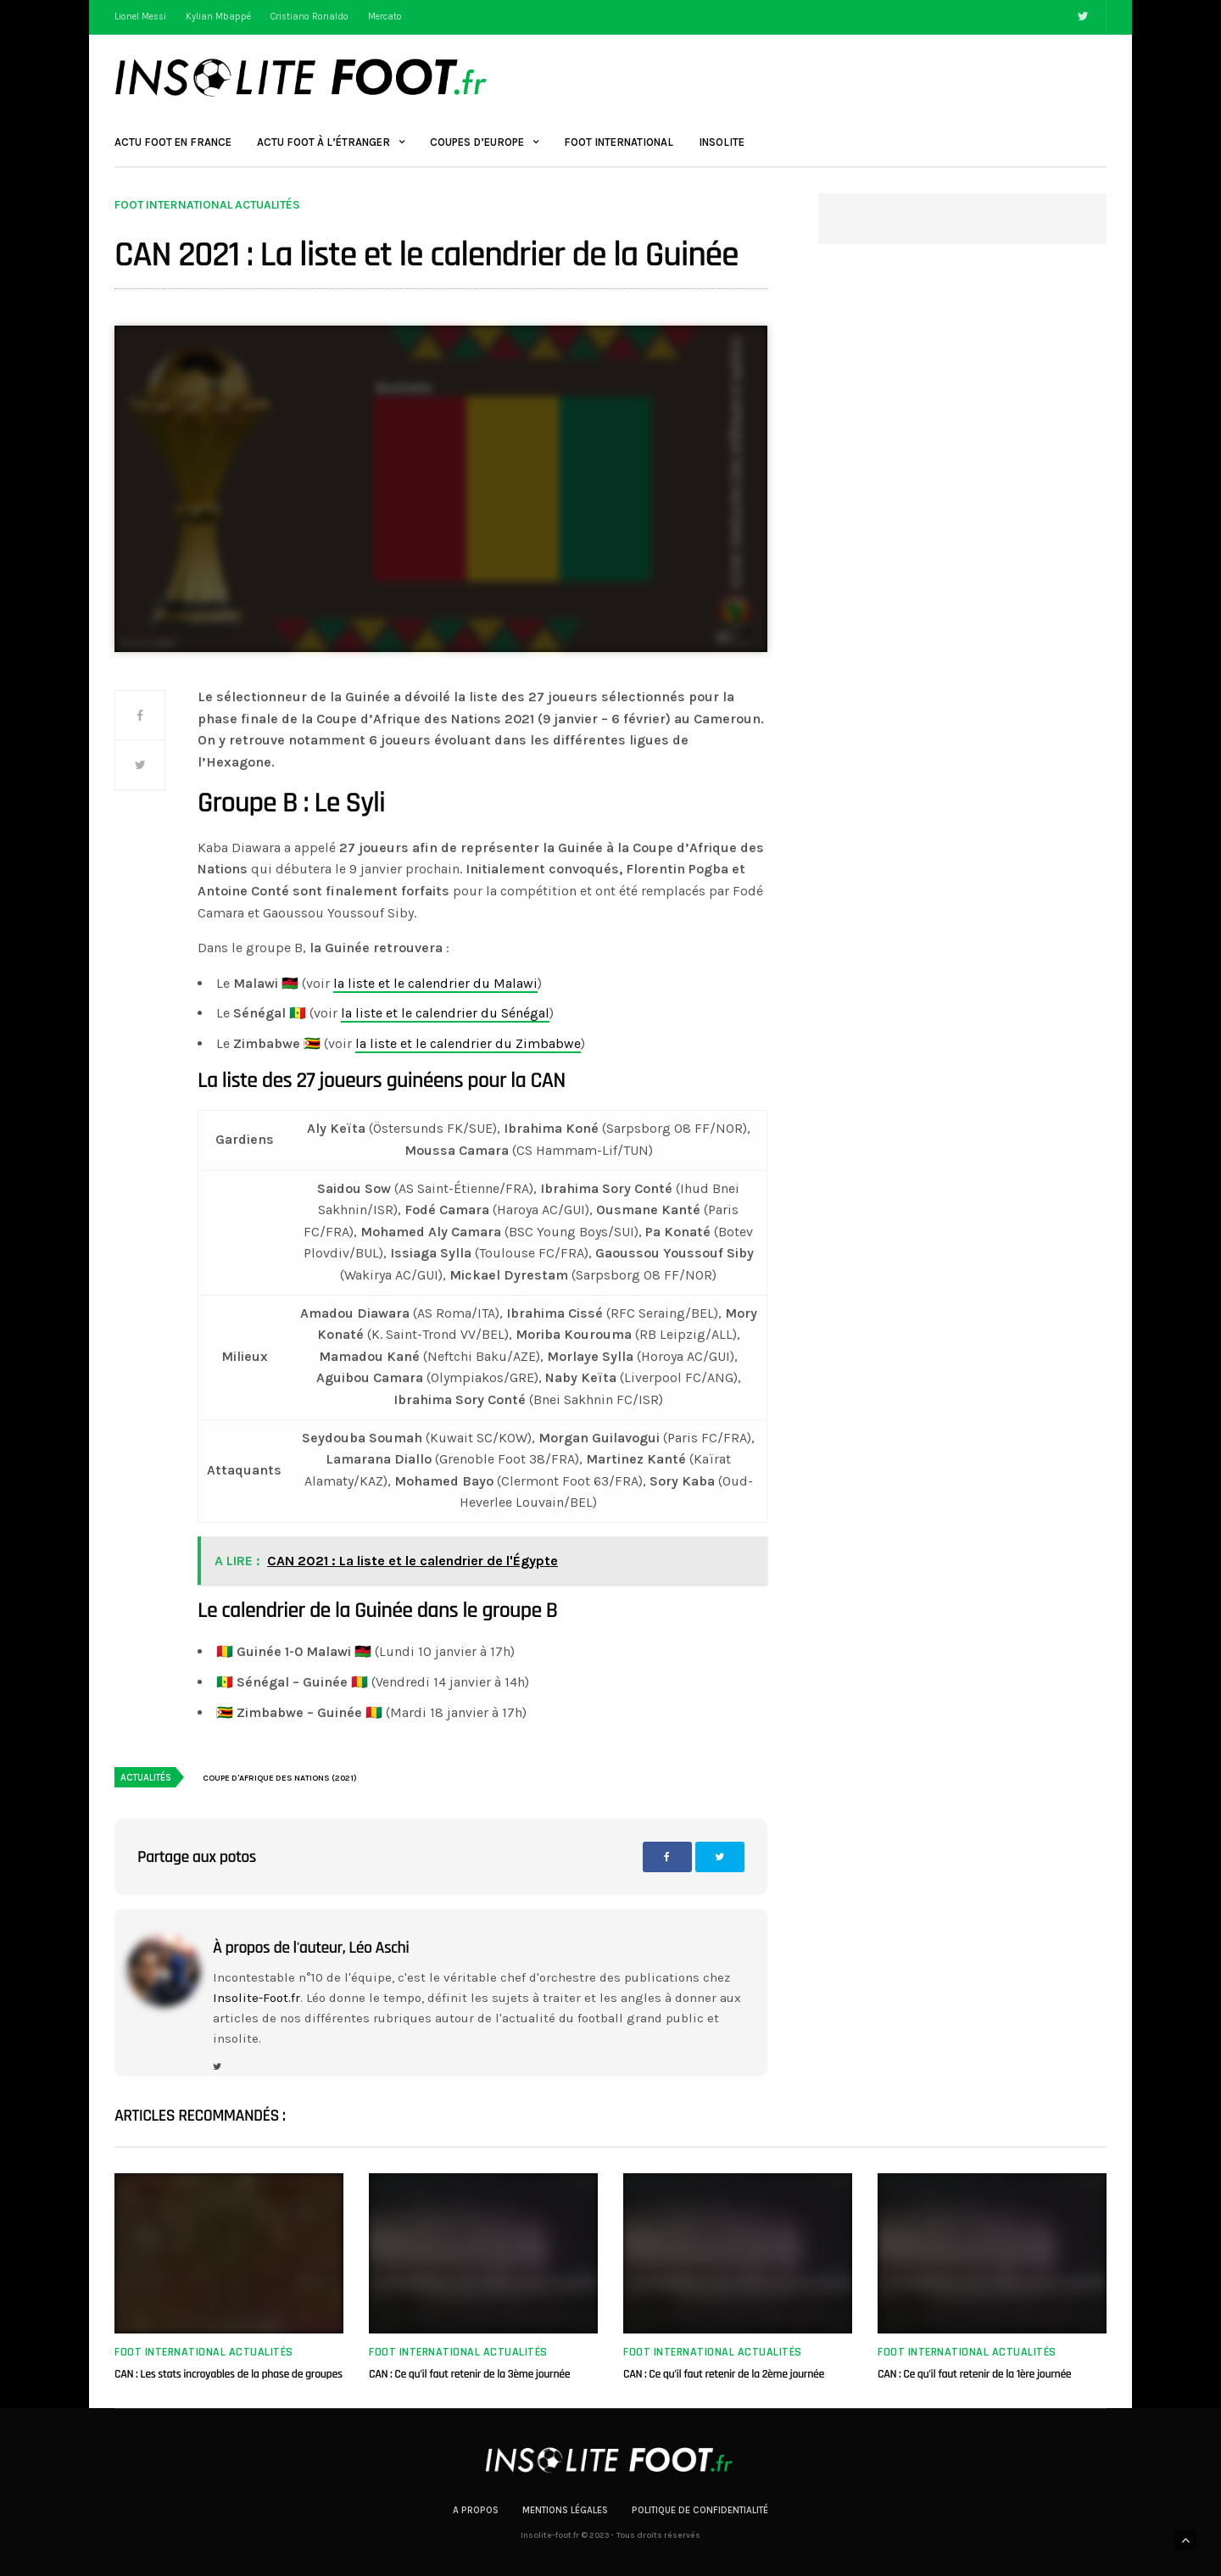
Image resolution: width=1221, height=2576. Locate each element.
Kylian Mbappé (218, 16)
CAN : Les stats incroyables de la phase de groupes (228, 2374)
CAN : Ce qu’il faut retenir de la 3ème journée (469, 2374)
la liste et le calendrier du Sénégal (445, 1013)
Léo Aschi (378, 1948)
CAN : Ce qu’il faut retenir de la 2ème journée (723, 2374)
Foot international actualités (207, 205)
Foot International (618, 142)
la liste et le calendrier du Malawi (435, 983)
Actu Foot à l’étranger (323, 142)
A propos (476, 2510)
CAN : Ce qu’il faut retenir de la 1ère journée (974, 2374)
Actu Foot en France (172, 142)
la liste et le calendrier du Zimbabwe (468, 1043)
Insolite (721, 142)
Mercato (385, 16)
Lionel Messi (140, 16)
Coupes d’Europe (477, 142)
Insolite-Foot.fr (256, 1997)
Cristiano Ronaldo (309, 16)
